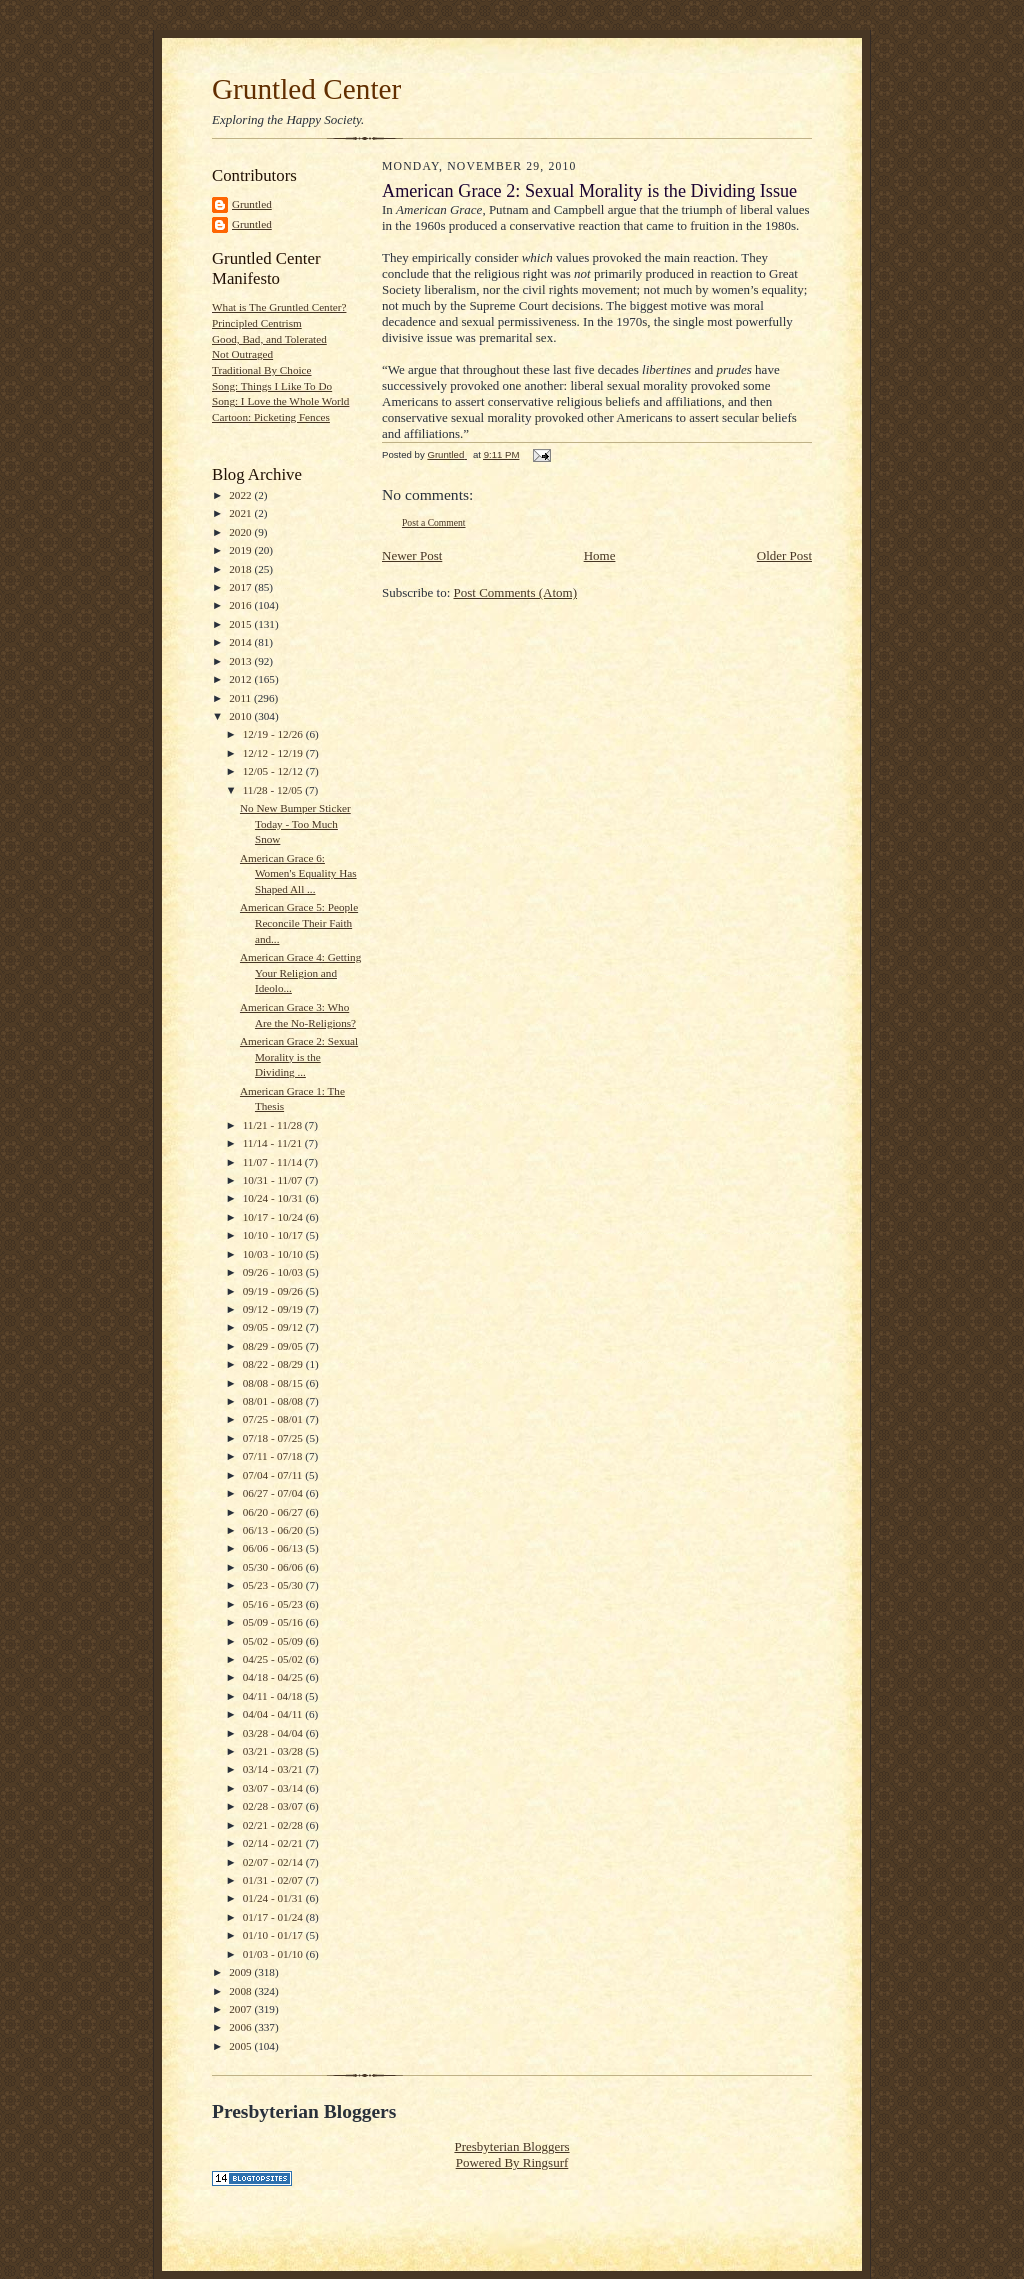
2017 (241, 587)
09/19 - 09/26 (274, 1291)
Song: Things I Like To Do (272, 386)
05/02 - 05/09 (274, 1641)
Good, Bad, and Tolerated (269, 339)
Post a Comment (434, 522)
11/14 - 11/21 (274, 1143)
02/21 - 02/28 (274, 1825)
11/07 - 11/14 (274, 1162)
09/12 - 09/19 (274, 1309)
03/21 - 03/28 (274, 1751)
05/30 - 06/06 (274, 1567)
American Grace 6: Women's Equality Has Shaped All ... (298, 873)
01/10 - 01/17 (274, 1935)
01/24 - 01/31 (274, 1898)
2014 (241, 642)
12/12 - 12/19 (274, 753)
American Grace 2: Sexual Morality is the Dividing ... (299, 1056)
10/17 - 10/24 (274, 1217)
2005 (241, 2046)
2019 (241, 550)
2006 (241, 2027)
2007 (241, 2009)
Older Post (784, 555)
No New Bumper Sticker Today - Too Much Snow (295, 823)
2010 (241, 716)
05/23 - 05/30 (274, 1585)
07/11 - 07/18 (274, 1456)
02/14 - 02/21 (274, 1843)
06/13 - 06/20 (274, 1530)
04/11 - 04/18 (274, 1696)
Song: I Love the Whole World (280, 401)
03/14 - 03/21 (274, 1769)
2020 (241, 532)
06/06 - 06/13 (274, 1548)
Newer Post (412, 555)
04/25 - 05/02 (274, 1659)
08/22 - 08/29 (274, 1364)
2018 (241, 569)
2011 (241, 698)
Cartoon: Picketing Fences (271, 417)
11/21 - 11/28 (274, 1125)
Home (600, 555)
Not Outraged (242, 354)
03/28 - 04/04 (274, 1733)
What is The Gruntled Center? (279, 307)
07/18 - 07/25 (274, 1438)
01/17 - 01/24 (274, 1917)
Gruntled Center (306, 89)
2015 (241, 624)
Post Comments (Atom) (516, 592)
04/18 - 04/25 (274, 1677)
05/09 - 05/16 (274, 1622)
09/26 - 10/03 (274, 1272)
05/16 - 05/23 (274, 1604)
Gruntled (252, 204)
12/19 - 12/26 (274, 734)
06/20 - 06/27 (274, 1512)
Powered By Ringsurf (512, 2162)
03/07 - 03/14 (274, 1788)
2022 (241, 495)
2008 (241, 1991)
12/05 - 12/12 (274, 771)
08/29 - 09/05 (274, 1346)
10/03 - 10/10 (274, 1254)
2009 (241, 1972)
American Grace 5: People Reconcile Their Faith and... (299, 922)
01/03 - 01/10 (274, 1954)
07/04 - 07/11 (274, 1475)
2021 (241, 513)
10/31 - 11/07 (274, 1180)
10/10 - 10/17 (274, 1235)
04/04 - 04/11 (274, 1714)
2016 (241, 605)
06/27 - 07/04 (274, 1493)
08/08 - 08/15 (274, 1383)
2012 (241, 679)
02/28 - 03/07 (274, 1806)
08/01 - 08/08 (274, 1401)
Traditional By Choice (262, 370)
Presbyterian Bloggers (511, 2146)
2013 (241, 661)
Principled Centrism (257, 323)
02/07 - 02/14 (274, 1862)
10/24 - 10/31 (274, 1198)
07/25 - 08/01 (274, 1419)
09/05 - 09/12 (274, 1327)
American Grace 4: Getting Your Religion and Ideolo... (300, 972)
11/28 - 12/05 (274, 790)
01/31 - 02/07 (274, 1880)
